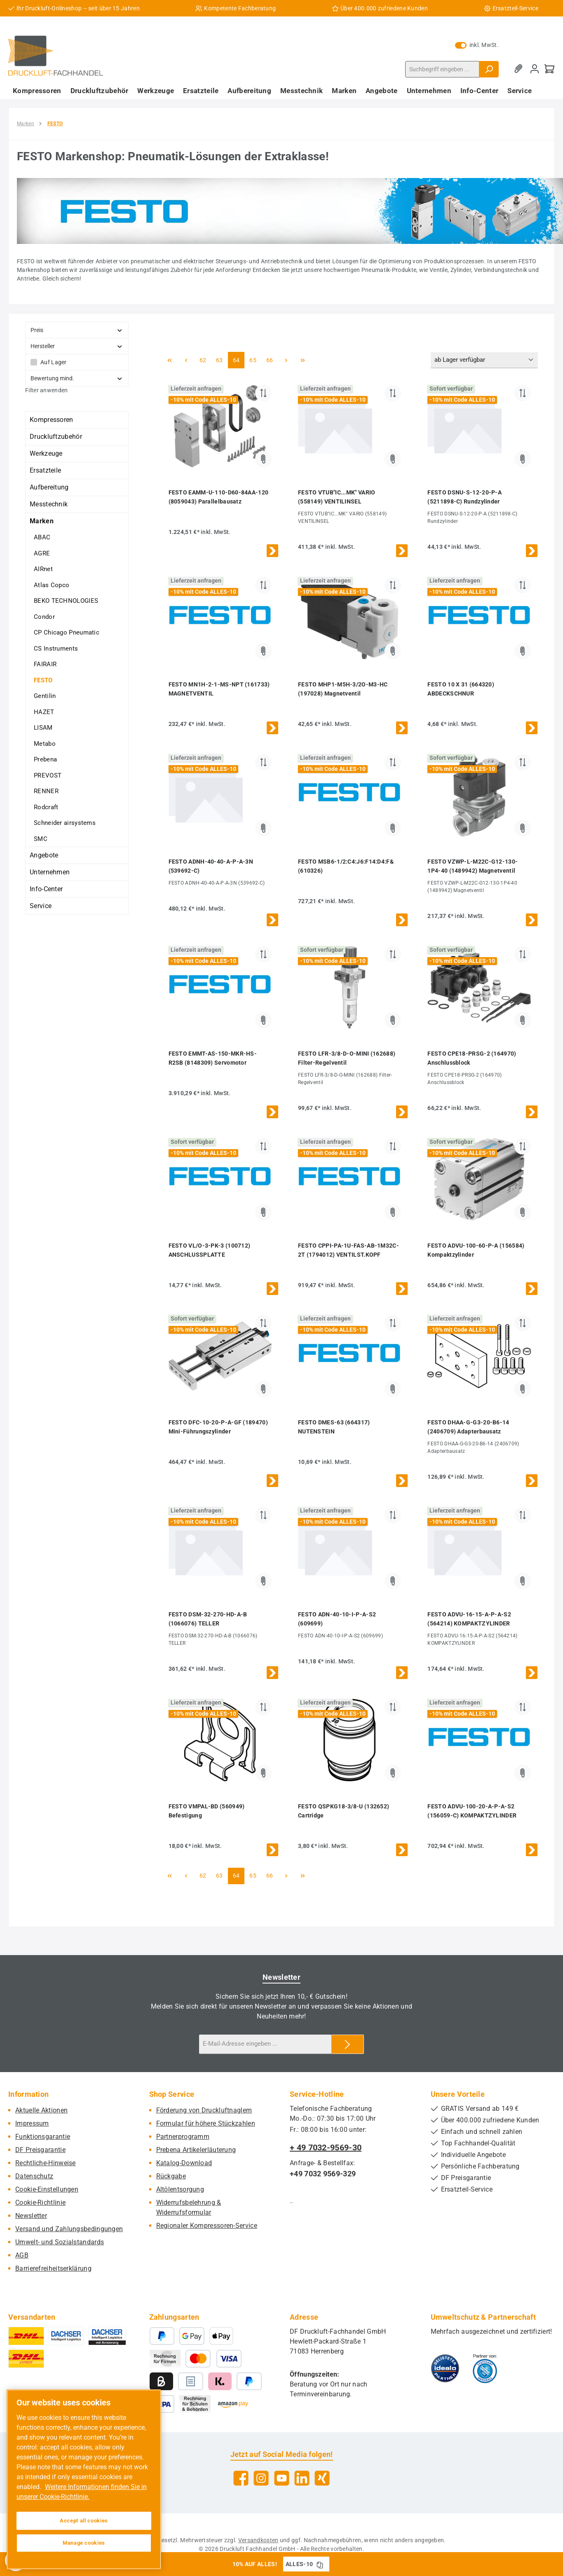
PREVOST (47, 775)
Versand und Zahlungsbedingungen (69, 2229)
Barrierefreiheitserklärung (53, 2268)
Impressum (32, 2123)
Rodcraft (46, 807)
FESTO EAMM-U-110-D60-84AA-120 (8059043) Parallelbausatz (219, 497)
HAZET (44, 712)
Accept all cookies (84, 2520)
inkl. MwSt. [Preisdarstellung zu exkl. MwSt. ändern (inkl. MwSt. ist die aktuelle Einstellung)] (477, 45)
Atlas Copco (51, 585)
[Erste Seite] (170, 360)
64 (238, 359)
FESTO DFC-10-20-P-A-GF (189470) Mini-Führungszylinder (218, 1427)
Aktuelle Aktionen (41, 2110)
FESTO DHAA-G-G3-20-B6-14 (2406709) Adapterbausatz (468, 1427)
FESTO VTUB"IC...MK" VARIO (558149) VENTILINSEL (336, 497)
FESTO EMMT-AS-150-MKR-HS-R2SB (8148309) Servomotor (213, 1058)
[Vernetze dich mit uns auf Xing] (322, 2478)
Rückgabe (171, 2176)
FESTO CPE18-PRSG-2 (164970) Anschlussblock (471, 1058)
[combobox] (442, 69)
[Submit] (347, 2044)
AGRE (42, 553)
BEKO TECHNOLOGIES (66, 600)
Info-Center (46, 889)
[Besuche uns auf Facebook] (241, 2478)
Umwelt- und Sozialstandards (59, 2242)
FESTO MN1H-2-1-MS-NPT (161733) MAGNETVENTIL (219, 689)
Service (41, 906)
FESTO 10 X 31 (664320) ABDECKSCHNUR (460, 689)
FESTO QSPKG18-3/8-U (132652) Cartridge (343, 1811)
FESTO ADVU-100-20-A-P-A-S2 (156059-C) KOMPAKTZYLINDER (471, 1811)
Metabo (45, 743)
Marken (42, 521)
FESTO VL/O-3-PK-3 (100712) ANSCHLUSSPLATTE (210, 1250)
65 (255, 359)
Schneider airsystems (65, 823)
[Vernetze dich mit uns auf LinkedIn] (302, 2478)
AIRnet (43, 569)
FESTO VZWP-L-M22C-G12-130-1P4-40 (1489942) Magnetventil (472, 866)
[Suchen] (489, 69)
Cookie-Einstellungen (46, 2189)
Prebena (45, 759)
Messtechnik (49, 504)
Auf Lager (53, 362)
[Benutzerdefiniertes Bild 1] (445, 2368)
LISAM (43, 727)
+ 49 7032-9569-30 (325, 2147)
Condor (44, 617)
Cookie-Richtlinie (40, 2202)
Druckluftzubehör (56, 436)
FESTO (43, 680)
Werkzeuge (46, 453)
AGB (21, 2255)
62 (205, 359)
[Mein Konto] (534, 69)
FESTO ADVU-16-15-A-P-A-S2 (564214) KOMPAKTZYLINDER (469, 1619)
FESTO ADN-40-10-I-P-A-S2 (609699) (337, 1619)
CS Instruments (56, 648)
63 (222, 359)
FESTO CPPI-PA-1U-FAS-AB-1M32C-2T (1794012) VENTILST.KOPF (348, 1250)
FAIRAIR (45, 664)
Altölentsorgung (180, 2189)
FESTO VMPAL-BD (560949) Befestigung (207, 1811)
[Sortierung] (484, 360)
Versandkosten (258, 2540)
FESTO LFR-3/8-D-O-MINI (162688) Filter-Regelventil (346, 1058)
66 (272, 359)
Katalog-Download (184, 2163)
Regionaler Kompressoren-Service (206, 2225)
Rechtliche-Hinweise (45, 2163)
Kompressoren (51, 420)
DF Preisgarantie (40, 2150)
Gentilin (45, 696)
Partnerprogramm (183, 2136)
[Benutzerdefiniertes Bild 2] (485, 2368)
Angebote (44, 855)
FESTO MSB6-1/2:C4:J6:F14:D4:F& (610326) (346, 866)
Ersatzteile (45, 470)
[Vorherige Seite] (186, 360)
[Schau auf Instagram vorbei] (261, 2478)
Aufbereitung (49, 487)
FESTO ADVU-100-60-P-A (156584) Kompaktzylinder (475, 1250)
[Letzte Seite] (303, 360)
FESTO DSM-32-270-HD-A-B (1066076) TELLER (208, 1619)
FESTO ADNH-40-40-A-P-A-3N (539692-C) (211, 866)
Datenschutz (34, 2176)
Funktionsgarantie (42, 2136)
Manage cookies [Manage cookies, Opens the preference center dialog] (84, 2543)
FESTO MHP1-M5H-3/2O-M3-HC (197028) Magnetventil (343, 689)
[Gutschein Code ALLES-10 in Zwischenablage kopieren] (320, 2564)
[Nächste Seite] (286, 360)
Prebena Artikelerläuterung (196, 2150)
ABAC (42, 537)
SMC (40, 839)
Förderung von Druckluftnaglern (204, 2110)
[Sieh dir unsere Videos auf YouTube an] (281, 2478)
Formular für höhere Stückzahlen (205, 2123)
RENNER (46, 791)
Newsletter (31, 2216)
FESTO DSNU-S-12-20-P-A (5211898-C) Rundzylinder (464, 497)
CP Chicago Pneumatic (66, 632)
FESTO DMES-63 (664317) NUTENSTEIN (334, 1427)
